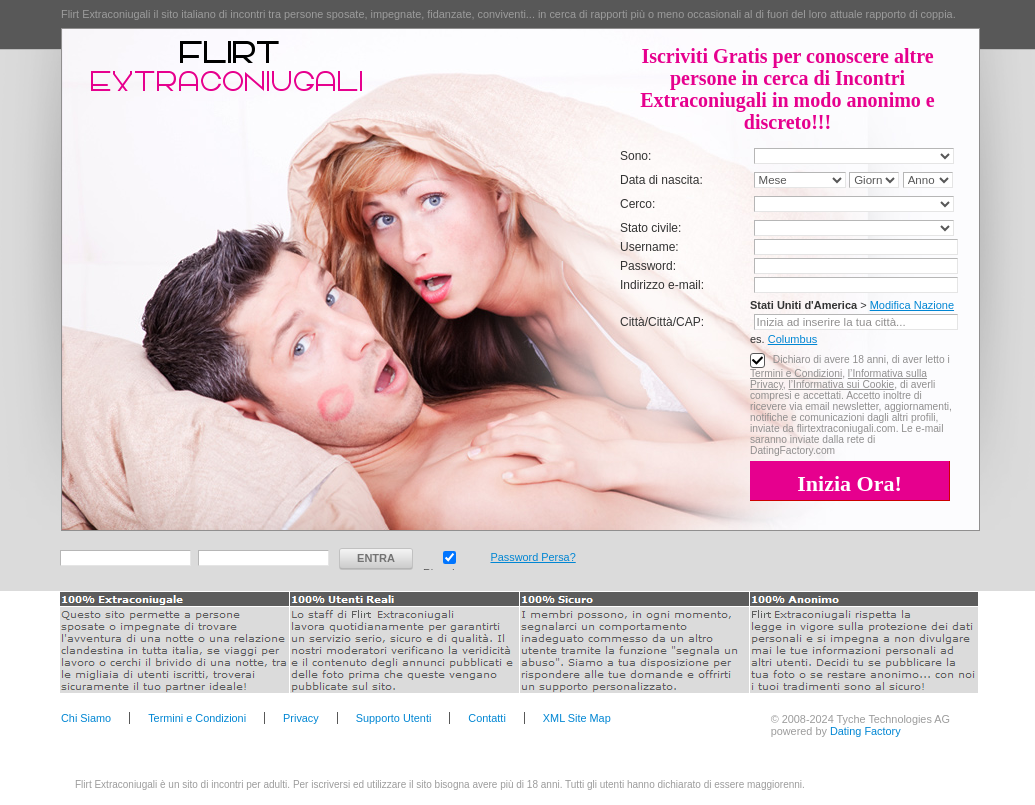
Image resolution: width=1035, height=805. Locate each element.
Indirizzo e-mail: (662, 285)
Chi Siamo (86, 718)
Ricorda (449, 555)
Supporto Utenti (394, 718)
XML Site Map (577, 718)
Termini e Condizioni (796, 373)
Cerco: (637, 204)
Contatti (486, 718)
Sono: (635, 156)
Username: (649, 247)
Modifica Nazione (912, 305)
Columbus (793, 339)
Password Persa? (532, 557)
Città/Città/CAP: (662, 322)
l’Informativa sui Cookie (841, 384)
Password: (648, 266)
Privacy (301, 718)
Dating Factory (865, 731)
